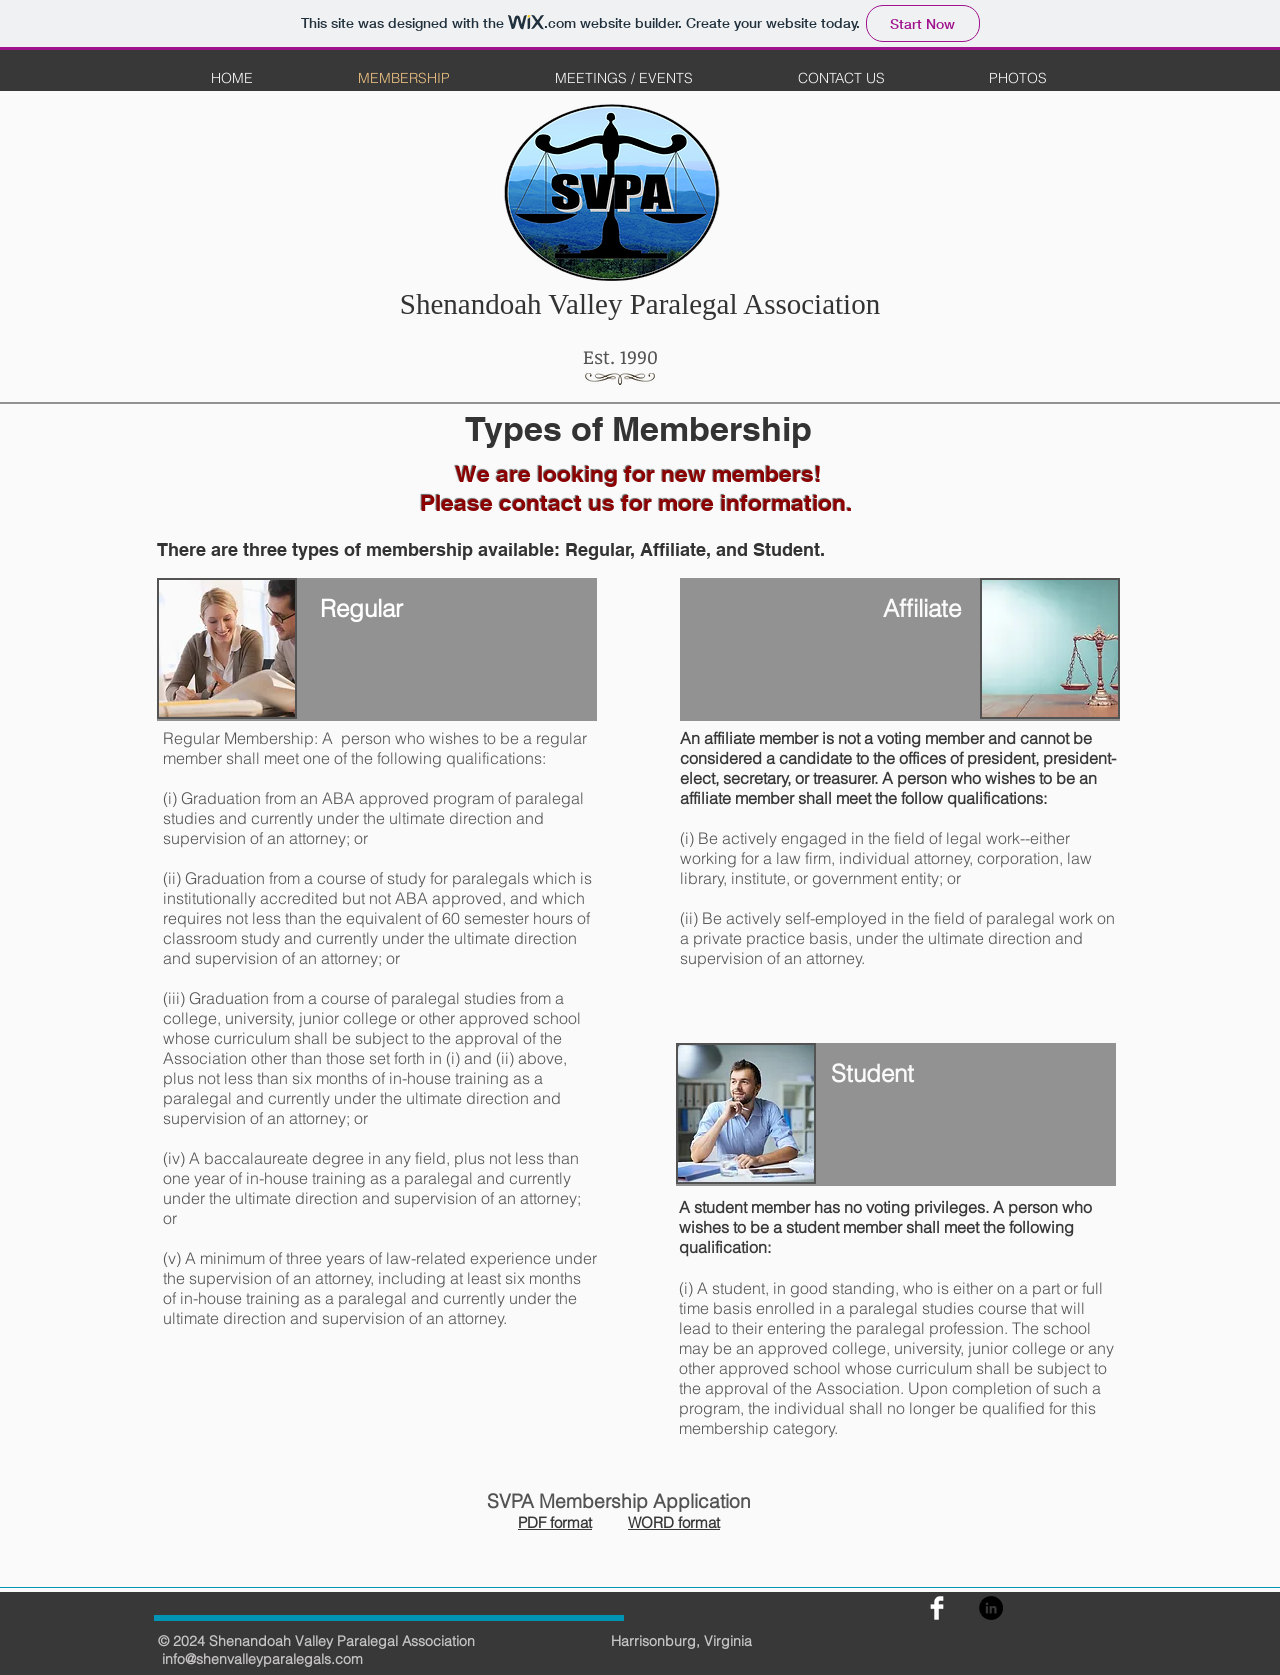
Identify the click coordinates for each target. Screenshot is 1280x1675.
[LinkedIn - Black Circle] (991, 1608)
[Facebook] (937, 1608)
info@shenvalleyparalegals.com (262, 1659)
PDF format (555, 1522)
